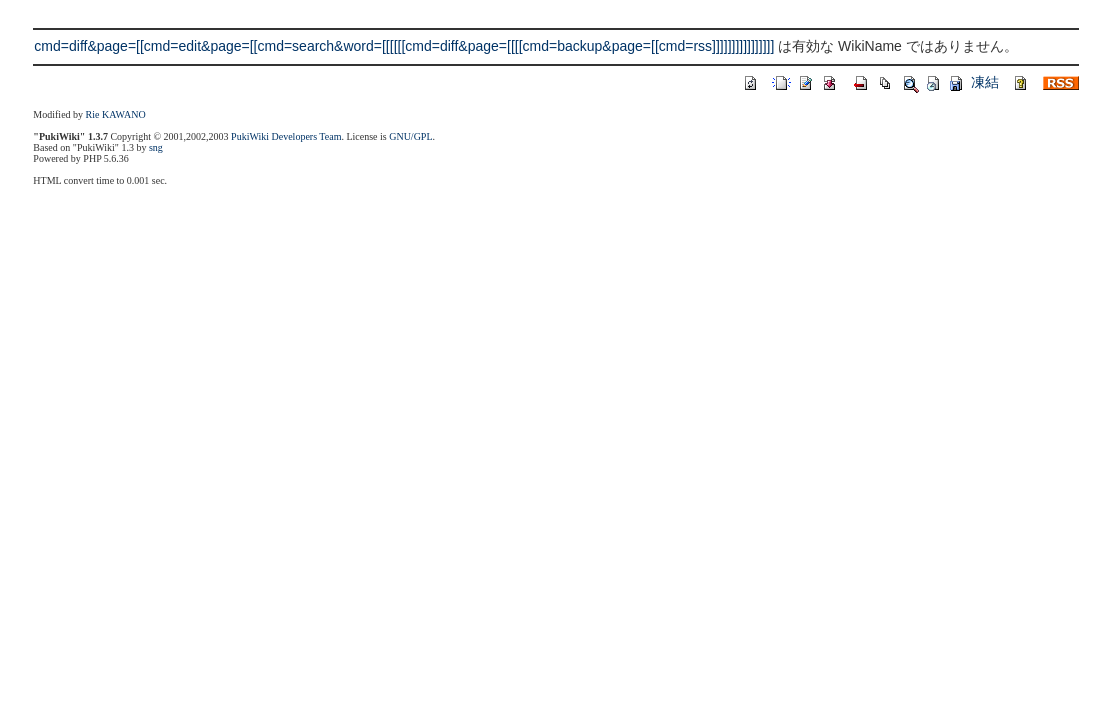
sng (156, 147)
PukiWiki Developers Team (286, 136)
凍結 (985, 82)
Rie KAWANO (116, 114)
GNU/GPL (410, 136)
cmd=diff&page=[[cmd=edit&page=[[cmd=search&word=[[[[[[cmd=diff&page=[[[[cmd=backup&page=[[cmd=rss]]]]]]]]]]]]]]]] (404, 46)
